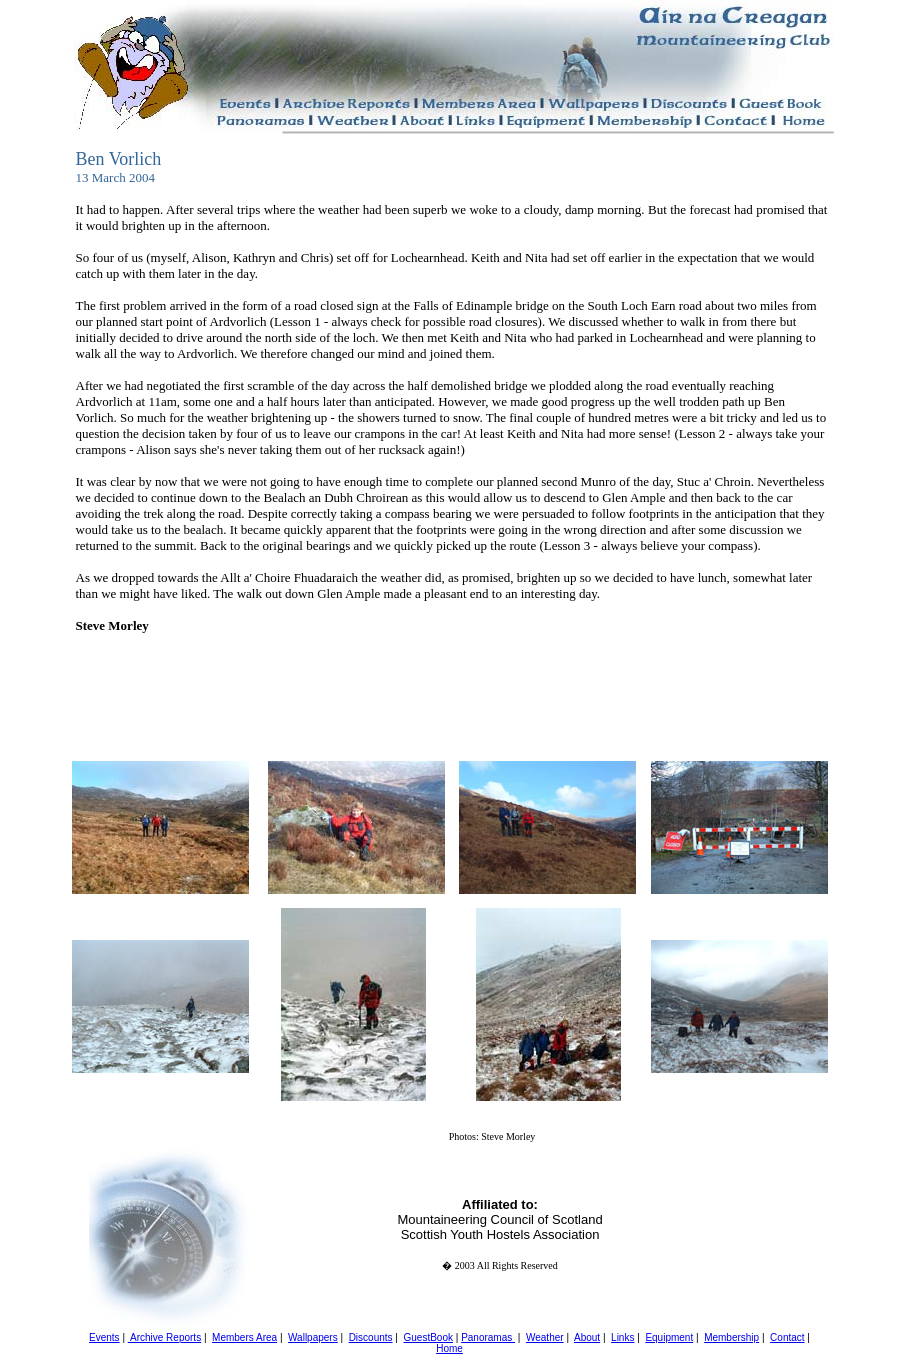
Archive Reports (164, 1337)
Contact (787, 1337)
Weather (545, 1337)
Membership (731, 1337)
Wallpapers (313, 1337)
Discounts (371, 1337)
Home (449, 1348)
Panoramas (488, 1337)
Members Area (244, 1337)
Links (622, 1337)
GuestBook (427, 1337)
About (587, 1337)
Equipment (669, 1337)
